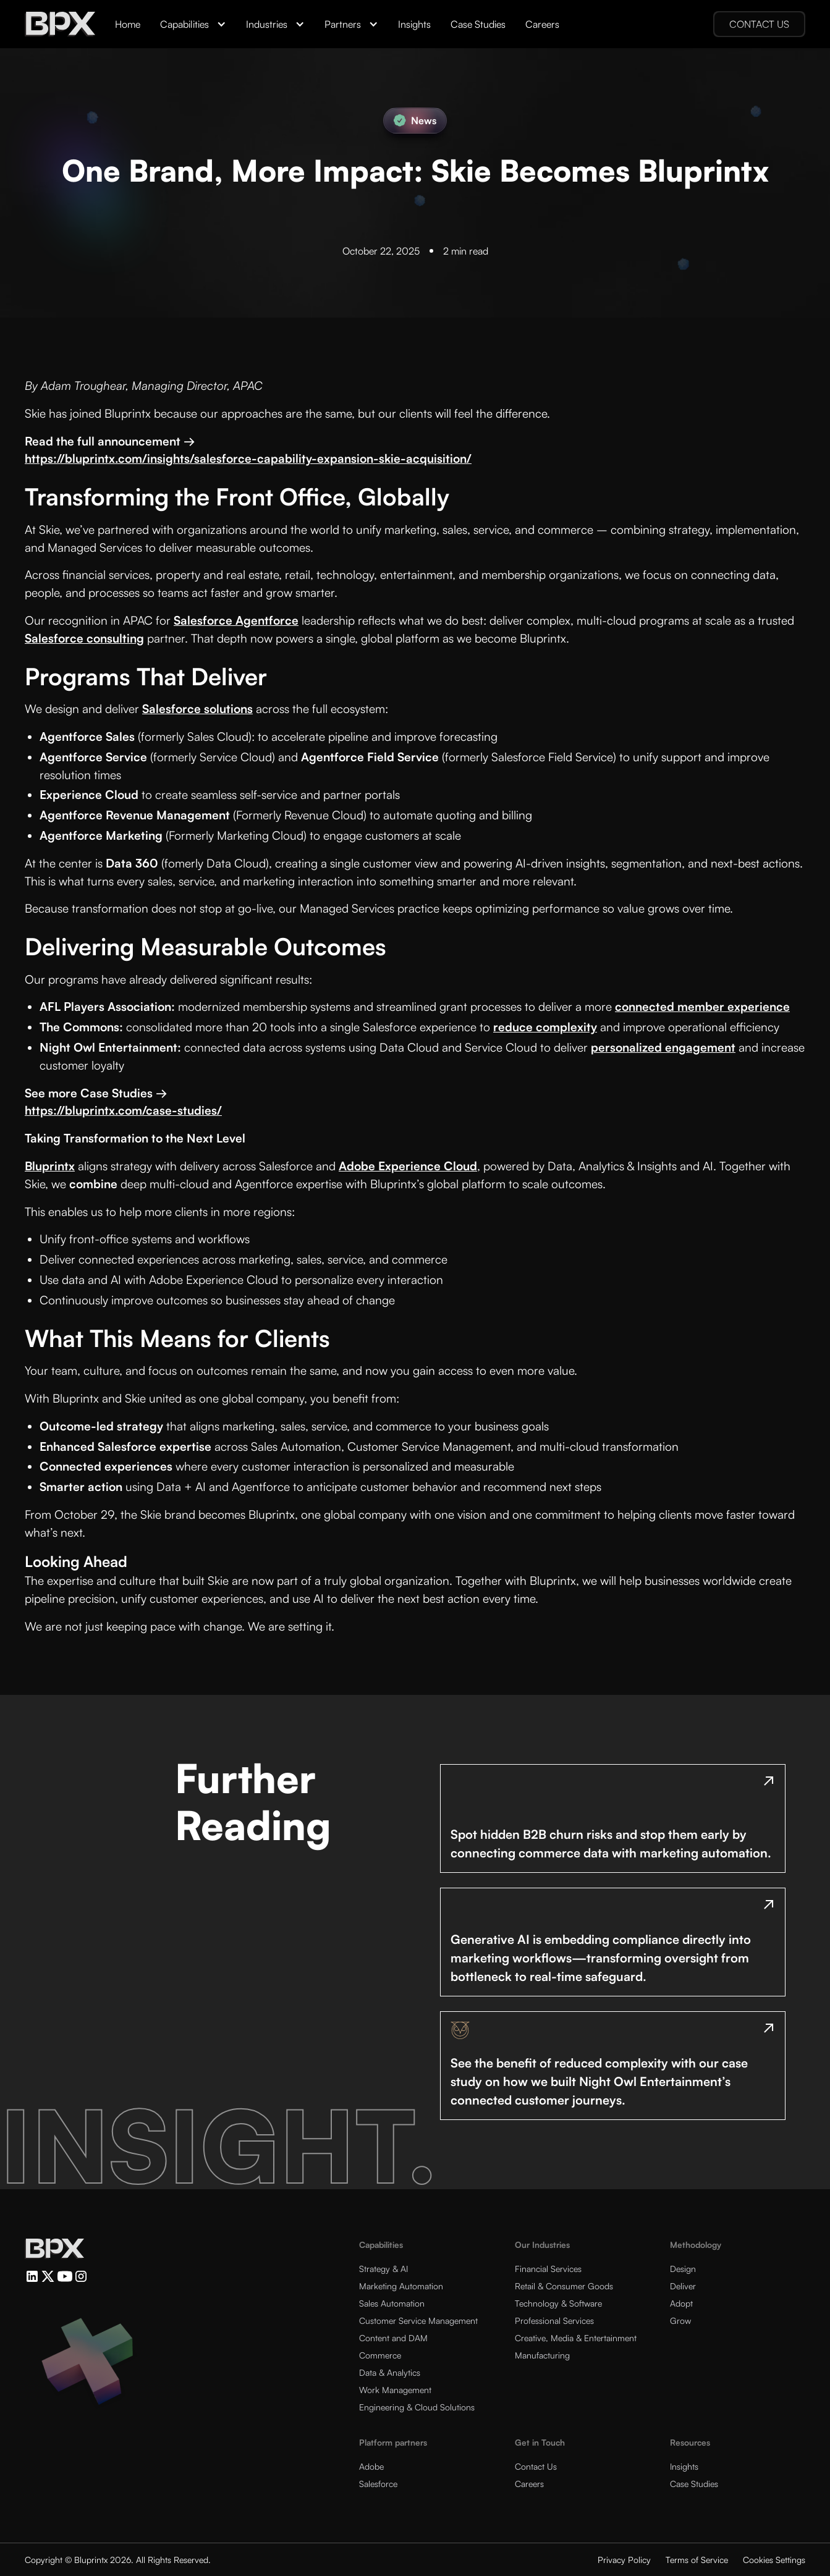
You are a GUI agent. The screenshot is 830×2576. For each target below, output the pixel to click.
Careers (542, 24)
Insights (414, 24)
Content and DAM (393, 2338)
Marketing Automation (401, 2286)
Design (683, 2268)
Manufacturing (542, 2355)
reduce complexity (545, 1027)
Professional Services (554, 2320)
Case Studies (478, 24)
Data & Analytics (389, 2372)
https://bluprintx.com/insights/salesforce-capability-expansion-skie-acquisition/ (248, 458)
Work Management (395, 2389)
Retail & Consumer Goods (564, 2286)
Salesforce (378, 2483)
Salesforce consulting (84, 638)
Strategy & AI (383, 2268)
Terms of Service (697, 2559)
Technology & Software (558, 2303)
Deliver (683, 2286)
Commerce (380, 2355)
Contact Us (536, 2466)
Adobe (371, 2466)
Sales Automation (392, 2303)
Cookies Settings (774, 2559)
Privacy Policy (624, 2559)
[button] (193, 24)
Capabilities (184, 24)
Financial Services (548, 2268)
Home (127, 24)
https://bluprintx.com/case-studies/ (123, 1110)
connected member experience (702, 1006)
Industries (266, 24)
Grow (680, 2320)
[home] (60, 24)
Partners (342, 24)
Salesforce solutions (197, 708)
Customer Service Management (418, 2320)
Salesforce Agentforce (236, 620)
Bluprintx (50, 1166)
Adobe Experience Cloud (408, 1166)
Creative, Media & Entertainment (576, 2338)
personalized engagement (663, 1047)
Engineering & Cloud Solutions (417, 2407)
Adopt (681, 2303)
